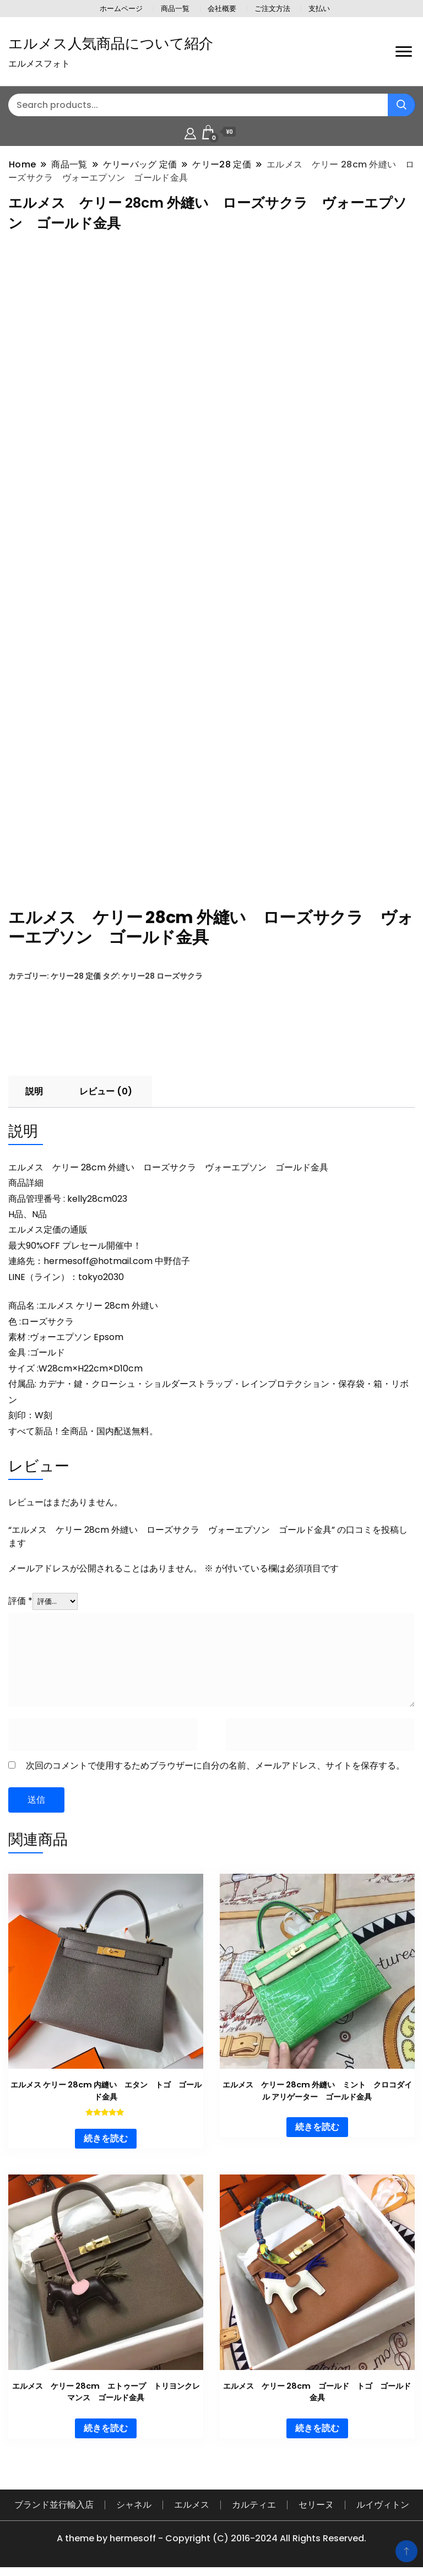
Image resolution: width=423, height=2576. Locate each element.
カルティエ (254, 2497)
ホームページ (121, 8)
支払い (319, 8)
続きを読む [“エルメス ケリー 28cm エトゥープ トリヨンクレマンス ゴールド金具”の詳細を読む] (106, 2420)
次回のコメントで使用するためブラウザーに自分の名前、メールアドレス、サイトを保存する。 (215, 1757)
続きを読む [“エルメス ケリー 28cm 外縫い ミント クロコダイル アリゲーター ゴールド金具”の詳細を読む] (317, 2119)
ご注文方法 (272, 8)
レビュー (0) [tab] (105, 1083)
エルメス (191, 2497)
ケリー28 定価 (76, 968)
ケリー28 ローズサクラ (162, 968)
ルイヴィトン (382, 2497)
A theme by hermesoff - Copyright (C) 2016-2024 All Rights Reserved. (211, 2530)
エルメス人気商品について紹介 (110, 43)
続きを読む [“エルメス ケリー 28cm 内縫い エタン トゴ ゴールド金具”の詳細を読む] (106, 2130)
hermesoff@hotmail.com (98, 1253)
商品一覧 (175, 8)
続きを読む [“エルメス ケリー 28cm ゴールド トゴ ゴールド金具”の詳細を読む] (317, 2420)
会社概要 (222, 8)
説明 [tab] (34, 1083)
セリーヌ (316, 2497)
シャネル (133, 2497)
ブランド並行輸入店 (54, 2497)
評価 (20, 1593)
